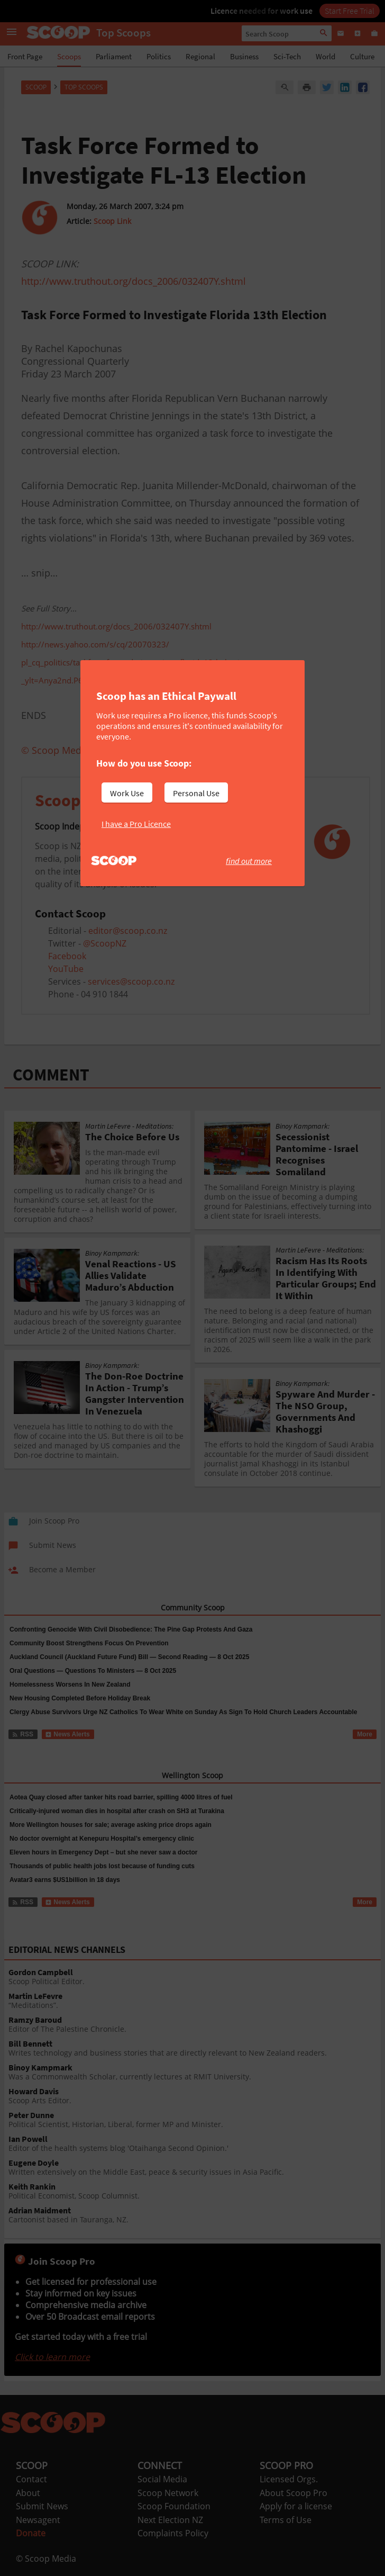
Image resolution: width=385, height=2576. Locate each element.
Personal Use (196, 793)
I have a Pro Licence (136, 823)
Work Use (127, 793)
